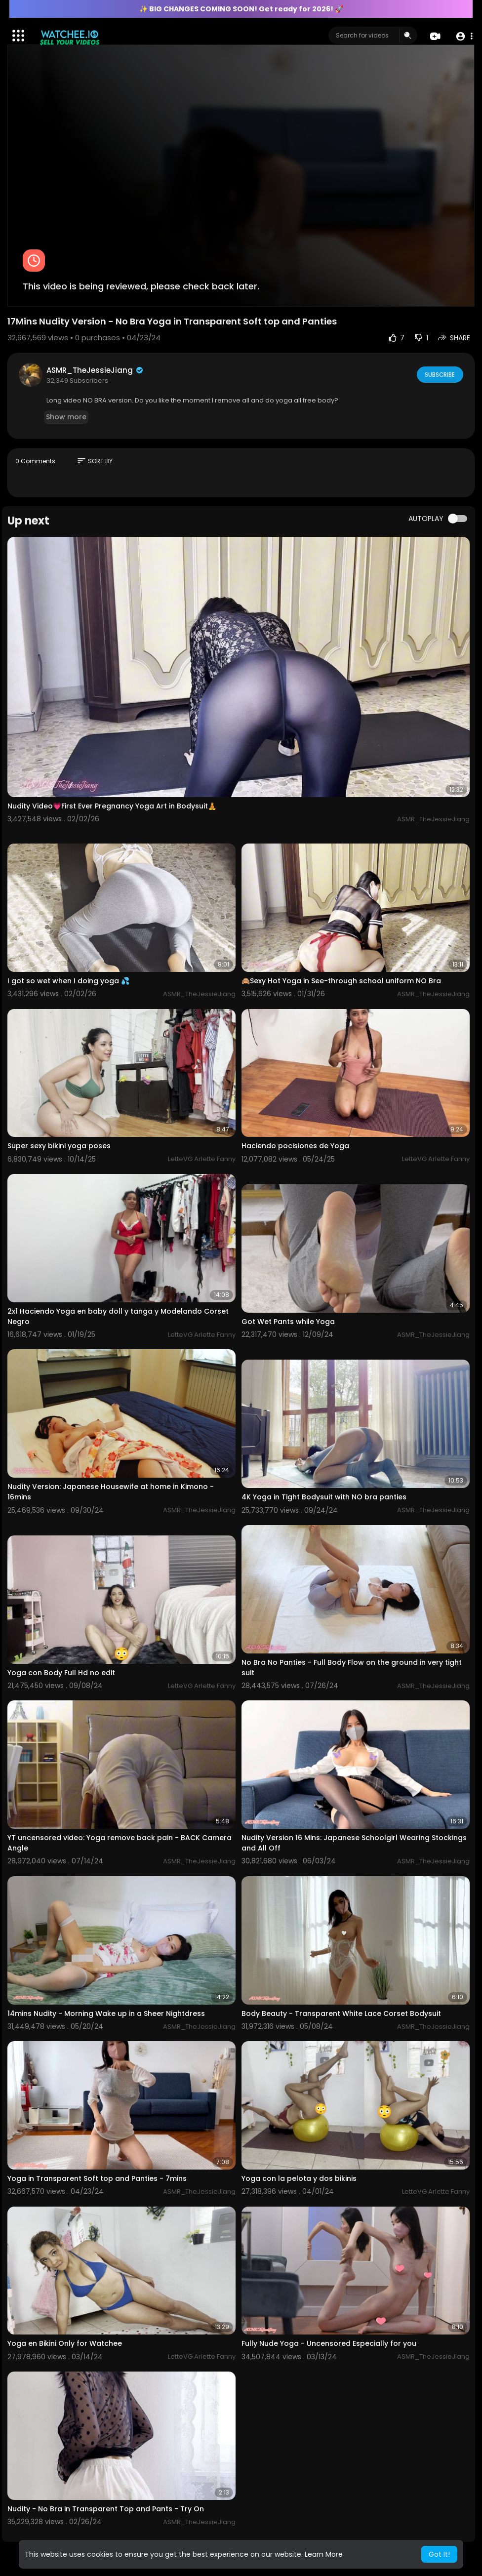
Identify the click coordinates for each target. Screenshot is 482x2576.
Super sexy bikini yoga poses (59, 1146)
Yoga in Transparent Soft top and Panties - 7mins (97, 2178)
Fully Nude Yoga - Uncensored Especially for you (328, 2343)
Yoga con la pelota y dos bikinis (299, 2178)
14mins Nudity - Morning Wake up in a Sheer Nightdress (106, 2013)
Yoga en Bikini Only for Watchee (64, 2343)
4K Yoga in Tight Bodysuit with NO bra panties (323, 1497)
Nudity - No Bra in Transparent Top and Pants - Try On (105, 2509)
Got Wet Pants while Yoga (288, 1322)
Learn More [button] (324, 2554)
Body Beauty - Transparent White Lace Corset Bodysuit (341, 2013)
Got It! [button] (439, 2554)
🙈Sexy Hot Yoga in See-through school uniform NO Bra (341, 981)
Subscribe (439, 374)
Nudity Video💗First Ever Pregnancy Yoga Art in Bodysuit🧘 (111, 806)
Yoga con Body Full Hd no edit (61, 1673)
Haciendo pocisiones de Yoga (295, 1146)
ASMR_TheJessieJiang (95, 370)
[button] (463, 36)
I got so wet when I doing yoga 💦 (68, 981)
